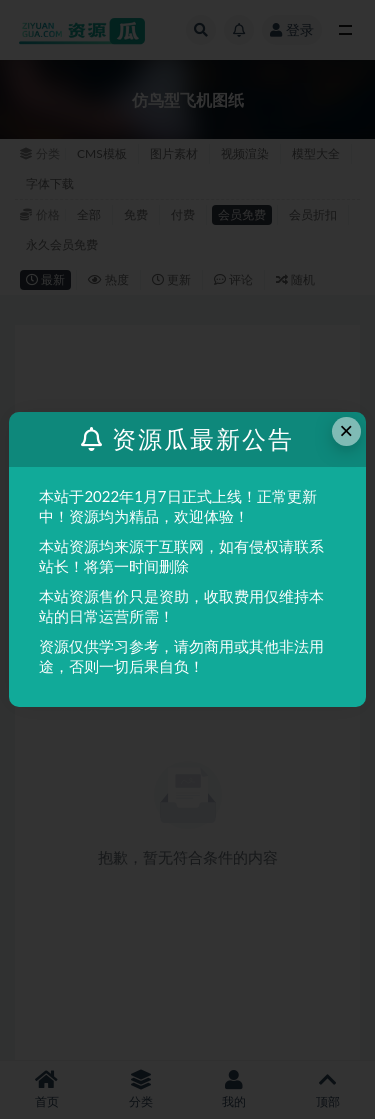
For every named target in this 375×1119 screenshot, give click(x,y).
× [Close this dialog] (346, 430)
